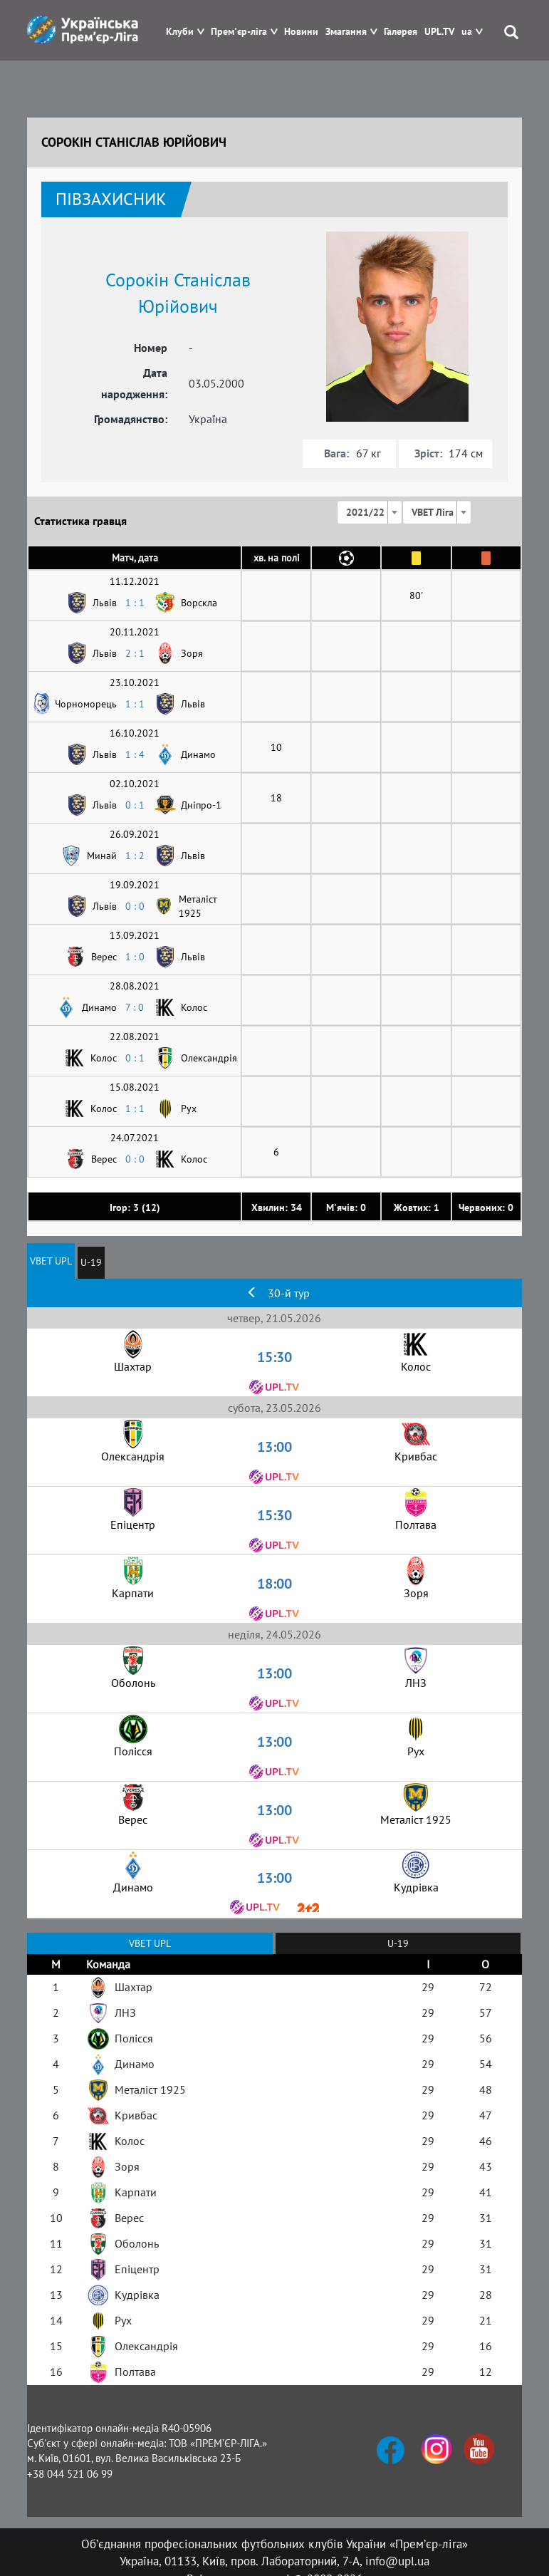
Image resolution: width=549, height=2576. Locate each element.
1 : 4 (135, 754)
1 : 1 (135, 602)
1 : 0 (135, 956)
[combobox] (369, 512)
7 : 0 (134, 1007)
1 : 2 (135, 855)
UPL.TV (439, 31)
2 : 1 (135, 653)
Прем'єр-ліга (239, 31)
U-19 (91, 1262)
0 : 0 (135, 906)
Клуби (180, 31)
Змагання (346, 31)
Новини (301, 31)
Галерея (400, 31)
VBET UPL (51, 1261)
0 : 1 (135, 805)
